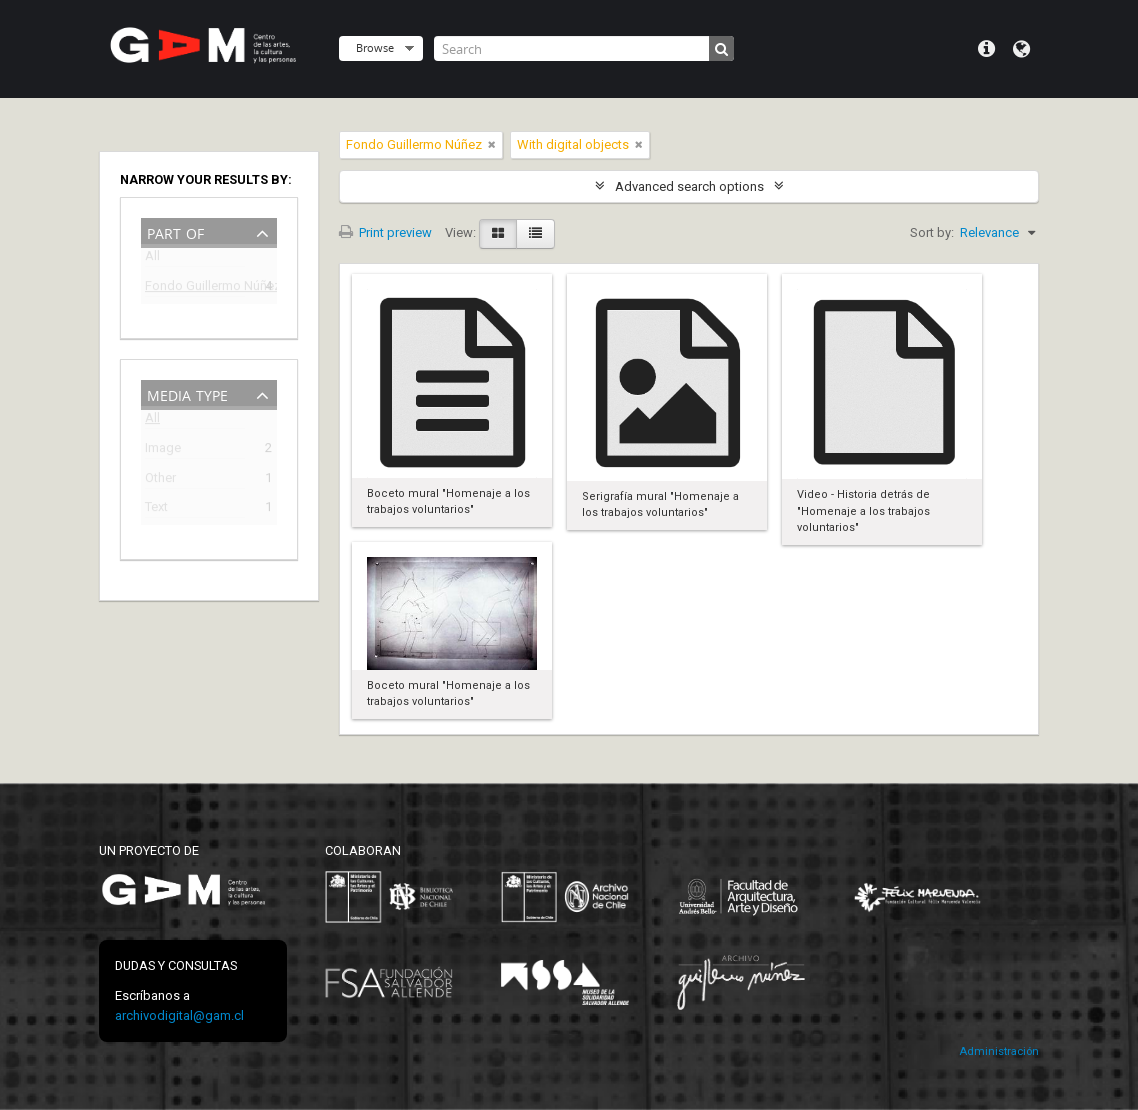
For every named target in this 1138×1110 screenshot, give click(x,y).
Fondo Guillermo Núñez (195, 288)
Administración (999, 1051)
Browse (375, 47)
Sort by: (932, 232)
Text (156, 509)
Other (160, 480)
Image (163, 450)
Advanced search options (689, 186)
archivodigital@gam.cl (179, 1015)
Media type (187, 393)
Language (1021, 49)
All (152, 259)
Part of (175, 231)
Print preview (385, 232)
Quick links (986, 49)
